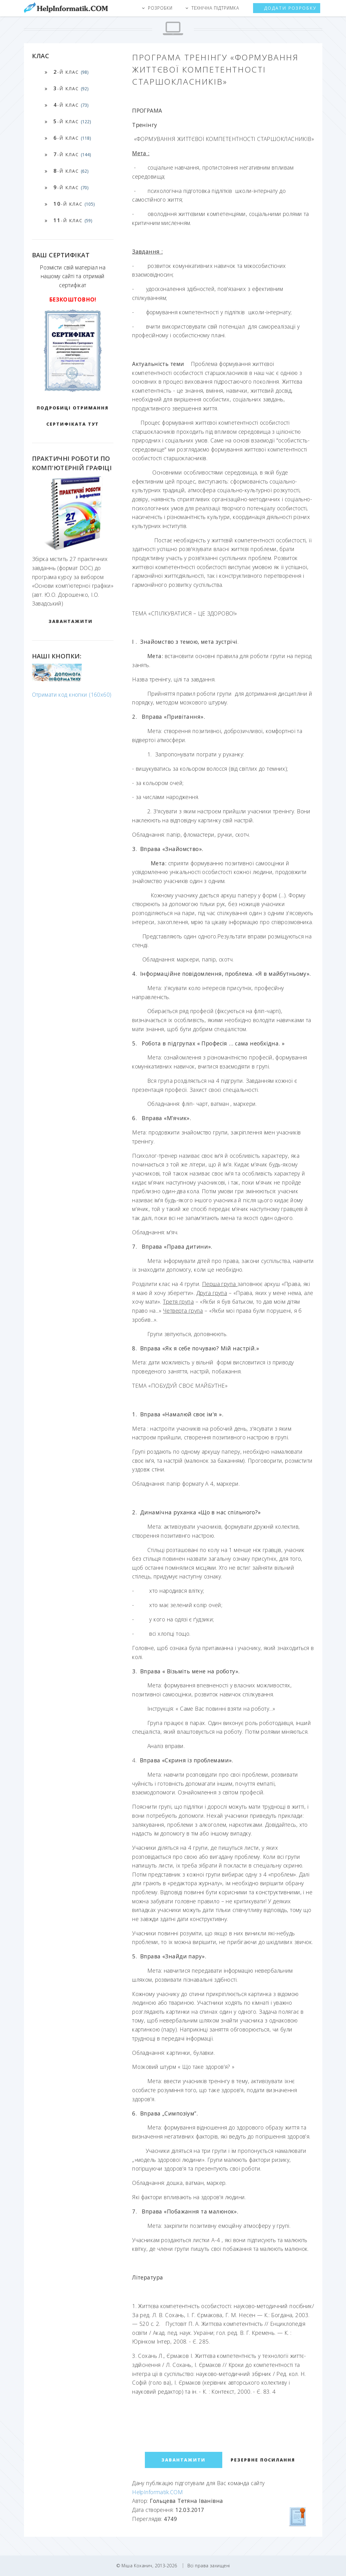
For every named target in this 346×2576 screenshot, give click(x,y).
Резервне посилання (263, 2460)
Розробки (160, 8)
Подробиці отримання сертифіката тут (72, 416)
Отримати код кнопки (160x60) (72, 694)
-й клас (71, 71)
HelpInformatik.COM (157, 2492)
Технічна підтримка (215, 8)
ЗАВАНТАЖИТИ (70, 621)
